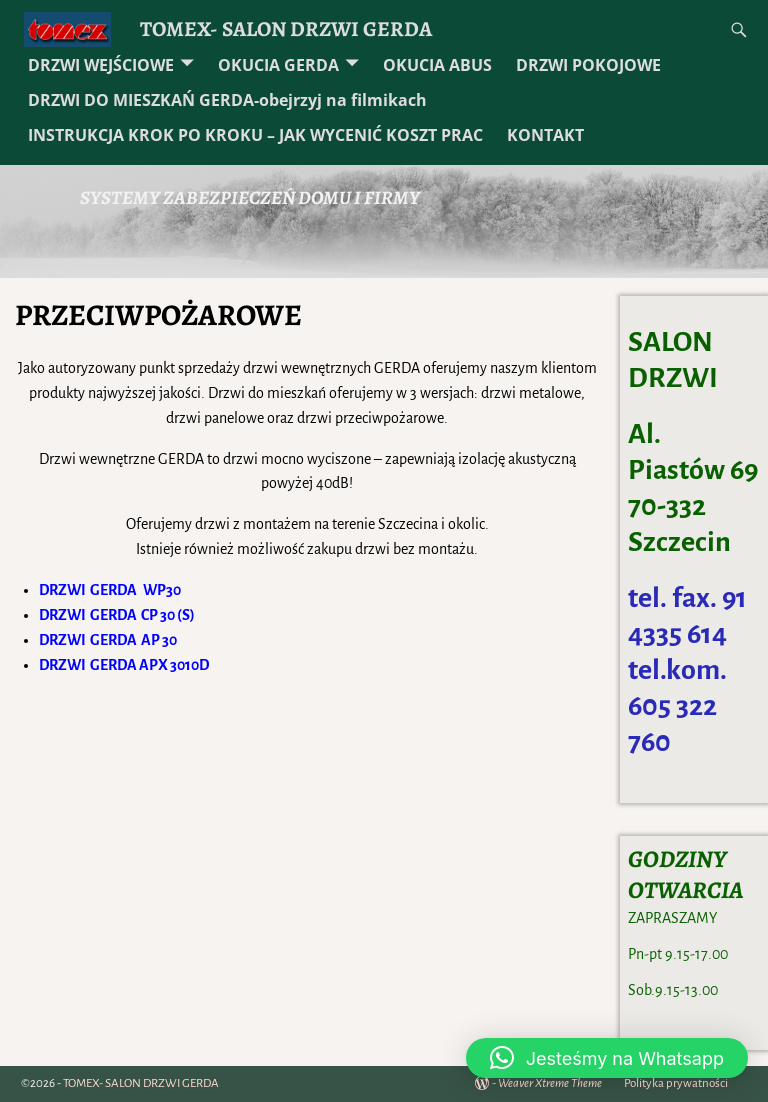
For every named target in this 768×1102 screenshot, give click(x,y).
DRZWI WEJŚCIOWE (101, 65)
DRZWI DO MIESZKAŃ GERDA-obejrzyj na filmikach (227, 100)
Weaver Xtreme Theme (550, 1083)
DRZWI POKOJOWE (588, 65)
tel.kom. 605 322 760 (677, 706)
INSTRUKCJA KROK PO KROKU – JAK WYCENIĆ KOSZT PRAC (255, 135)
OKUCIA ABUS (437, 65)
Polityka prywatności (676, 1083)
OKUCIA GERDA (278, 65)
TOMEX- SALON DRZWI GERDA (286, 28)
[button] (607, 1058)
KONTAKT (545, 135)
